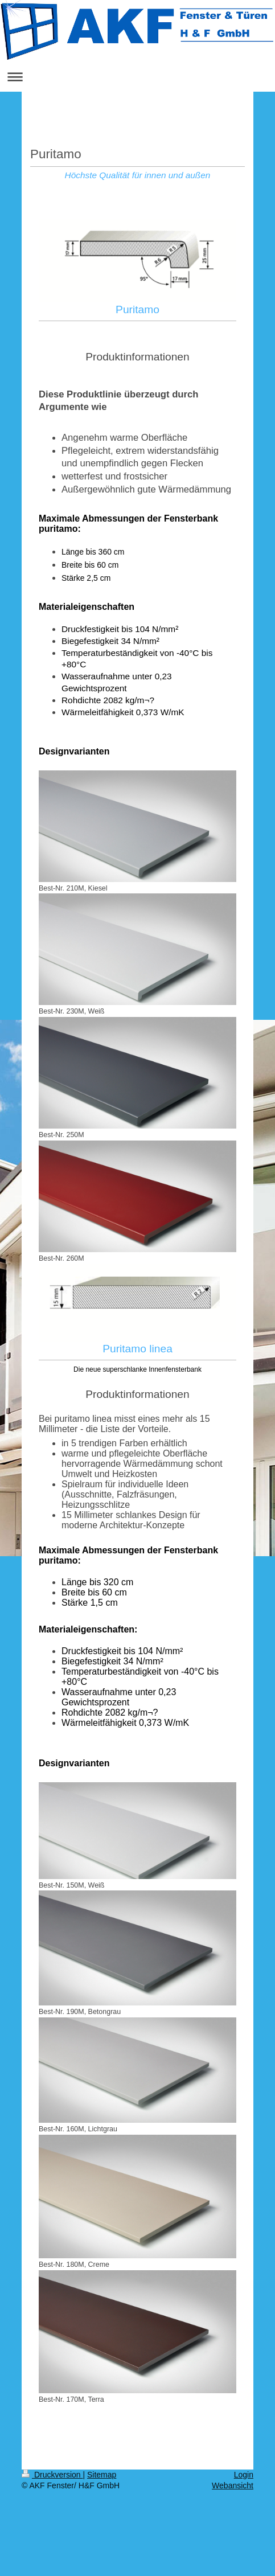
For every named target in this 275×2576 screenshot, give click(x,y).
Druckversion (52, 2474)
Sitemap (101, 2474)
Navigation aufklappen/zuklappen (137, 76)
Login (243, 2474)
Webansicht (232, 2485)
